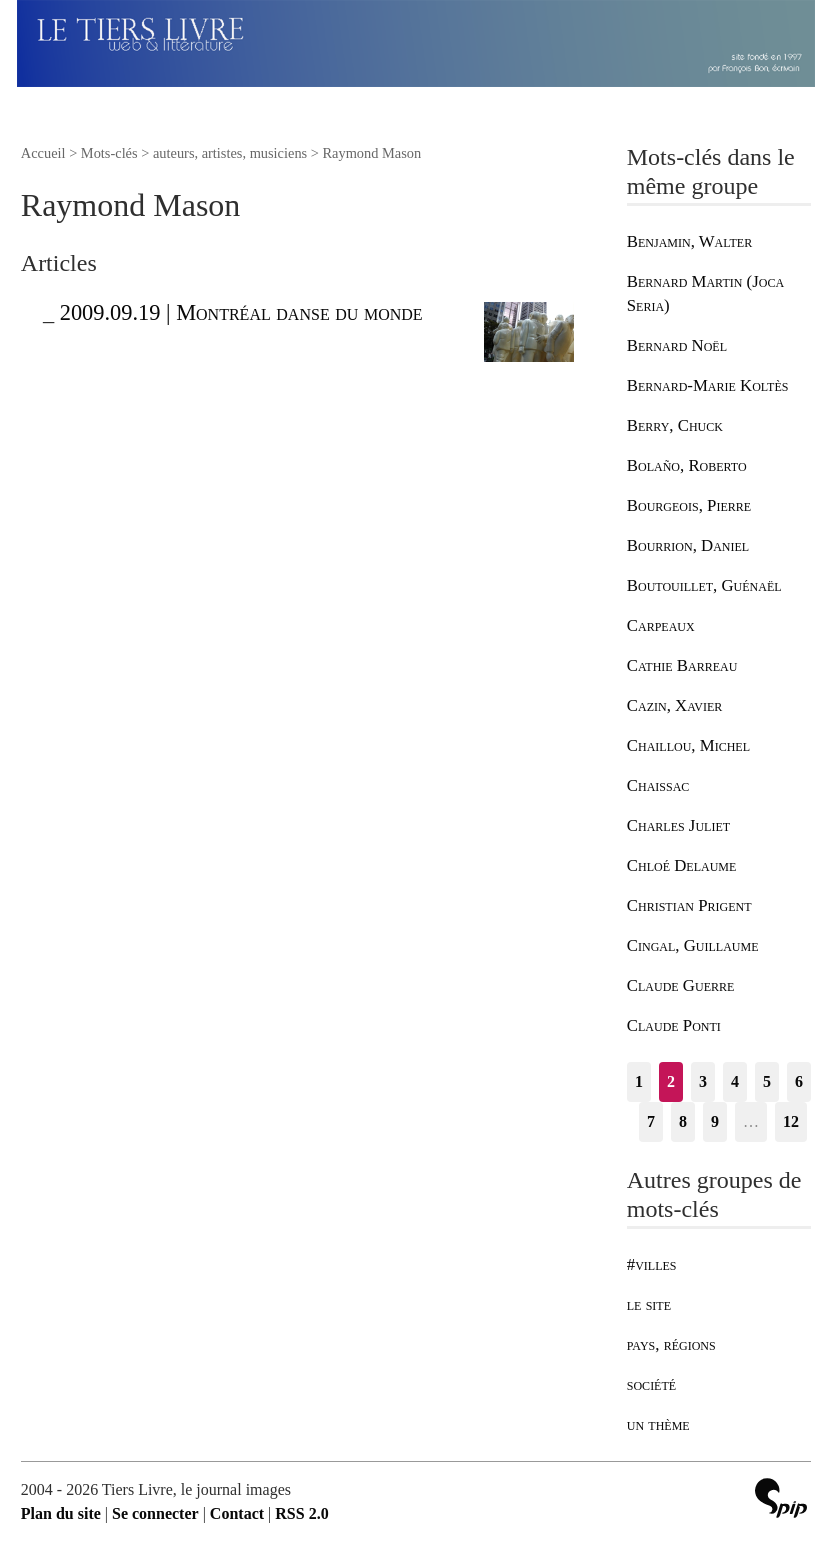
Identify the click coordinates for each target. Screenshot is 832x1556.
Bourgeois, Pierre (689, 505)
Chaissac (658, 785)
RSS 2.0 (301, 1513)
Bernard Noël (677, 345)
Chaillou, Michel (688, 745)
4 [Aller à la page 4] (735, 1081)
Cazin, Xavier (675, 705)
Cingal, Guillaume (693, 945)
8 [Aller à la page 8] (683, 1121)
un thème (658, 1424)
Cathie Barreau (682, 665)
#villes (652, 1264)
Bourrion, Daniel (688, 545)
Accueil (43, 153)
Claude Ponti (674, 1025)
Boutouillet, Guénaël (704, 585)
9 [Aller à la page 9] (715, 1121)
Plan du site (61, 1513)
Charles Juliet (678, 825)
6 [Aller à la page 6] (799, 1081)
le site (649, 1304)
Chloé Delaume (682, 865)
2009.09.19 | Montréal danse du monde (241, 312)
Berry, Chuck (675, 425)
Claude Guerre (681, 985)
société (651, 1384)
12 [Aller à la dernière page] (791, 1121)
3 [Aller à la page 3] (703, 1081)
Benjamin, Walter (689, 241)
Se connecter (155, 1513)
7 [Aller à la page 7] (651, 1121)
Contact (237, 1513)
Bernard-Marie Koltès (708, 385)
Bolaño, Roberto (687, 465)
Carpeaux (661, 625)
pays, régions (671, 1344)
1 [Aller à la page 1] (639, 1081)
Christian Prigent (689, 905)
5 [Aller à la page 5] (767, 1081)
